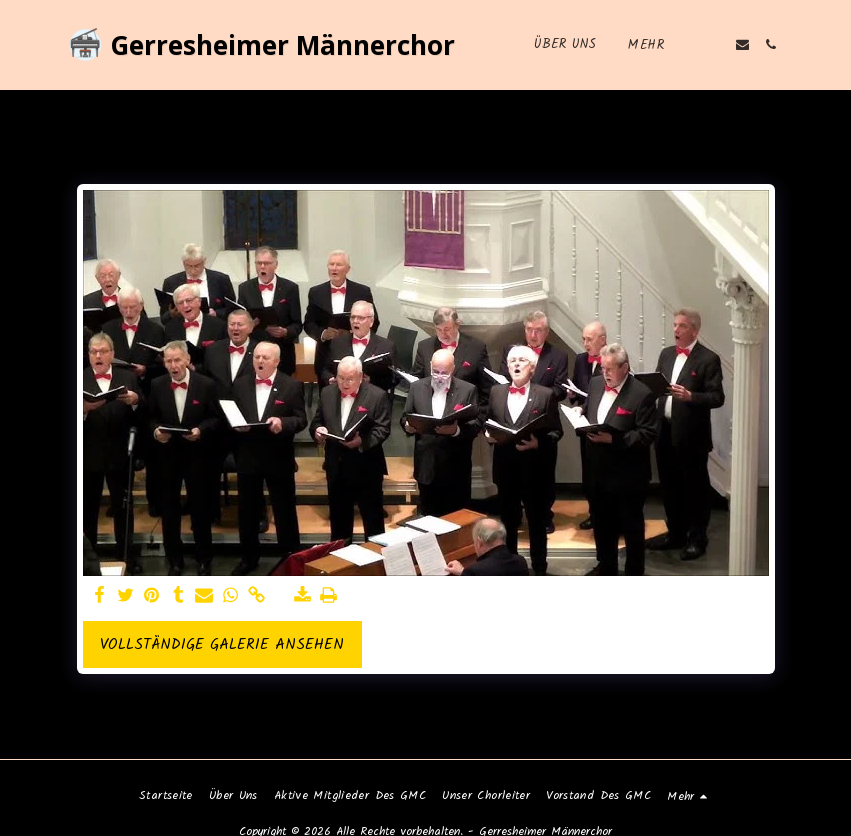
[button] (713, 44)
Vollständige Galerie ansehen (222, 645)
